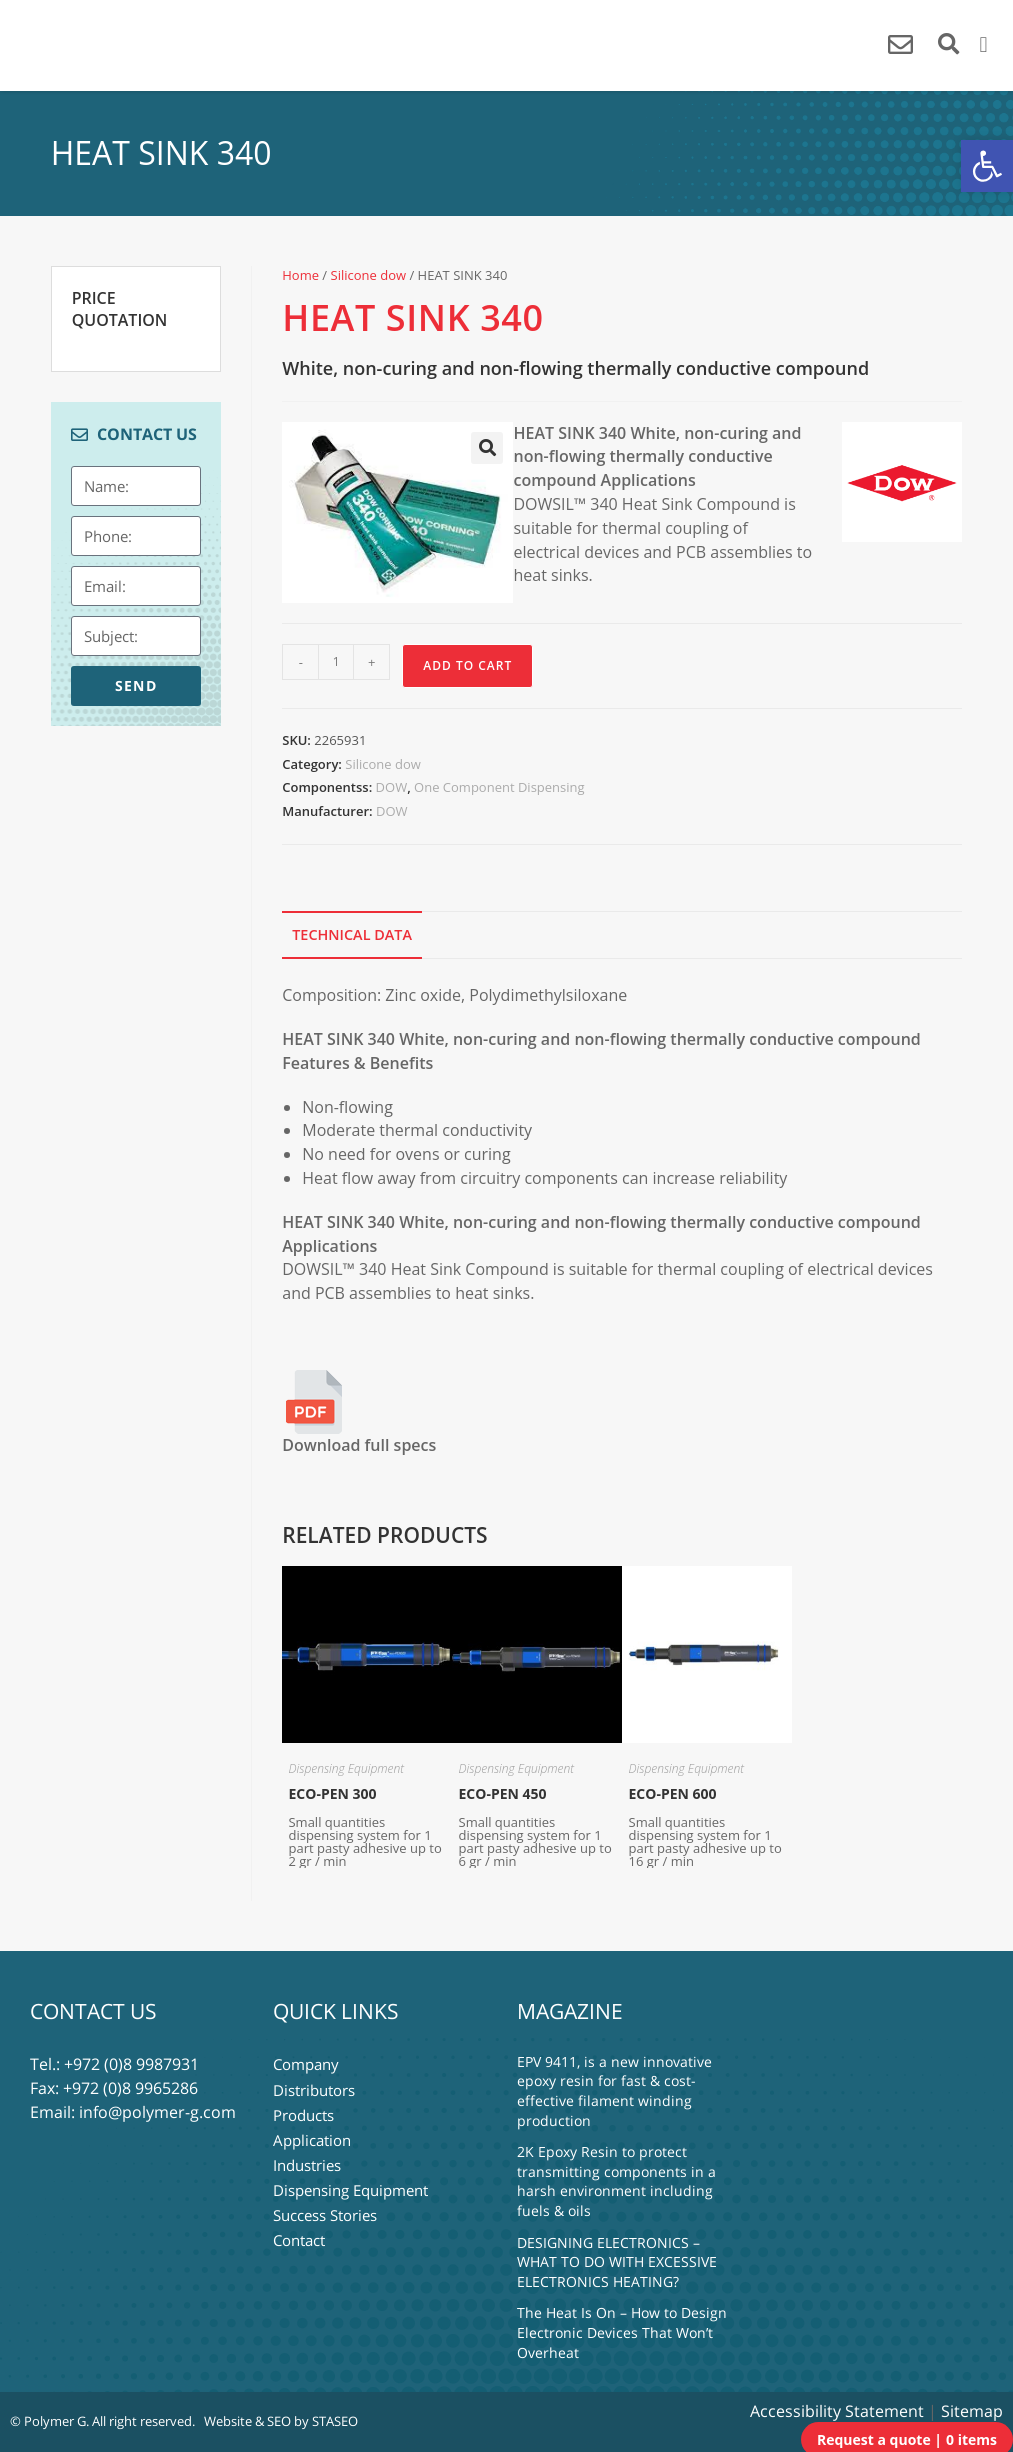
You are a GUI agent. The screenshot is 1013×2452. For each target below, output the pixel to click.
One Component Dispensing (499, 787)
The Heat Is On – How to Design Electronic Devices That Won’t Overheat (622, 2332)
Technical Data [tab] (352, 934)
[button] (987, 166)
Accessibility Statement (837, 2411)
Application (312, 2136)
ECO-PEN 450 (503, 1793)
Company (306, 2064)
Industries (307, 2160)
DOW (392, 787)
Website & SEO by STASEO (281, 2421)
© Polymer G (48, 2421)
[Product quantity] (336, 662)
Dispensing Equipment (346, 1768)
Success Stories (325, 2208)
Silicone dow (369, 275)
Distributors (314, 2088)
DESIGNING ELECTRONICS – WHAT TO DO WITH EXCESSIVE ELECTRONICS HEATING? (617, 2262)
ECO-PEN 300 (332, 1793)
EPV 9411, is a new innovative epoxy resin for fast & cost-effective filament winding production (614, 2091)
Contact (299, 2232)
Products (303, 2112)
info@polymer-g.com (157, 2112)
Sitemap (972, 2411)
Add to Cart (467, 665)
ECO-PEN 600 (673, 1793)
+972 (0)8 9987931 (131, 2064)
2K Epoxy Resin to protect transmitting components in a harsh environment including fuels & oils (616, 2181)
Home (300, 275)
